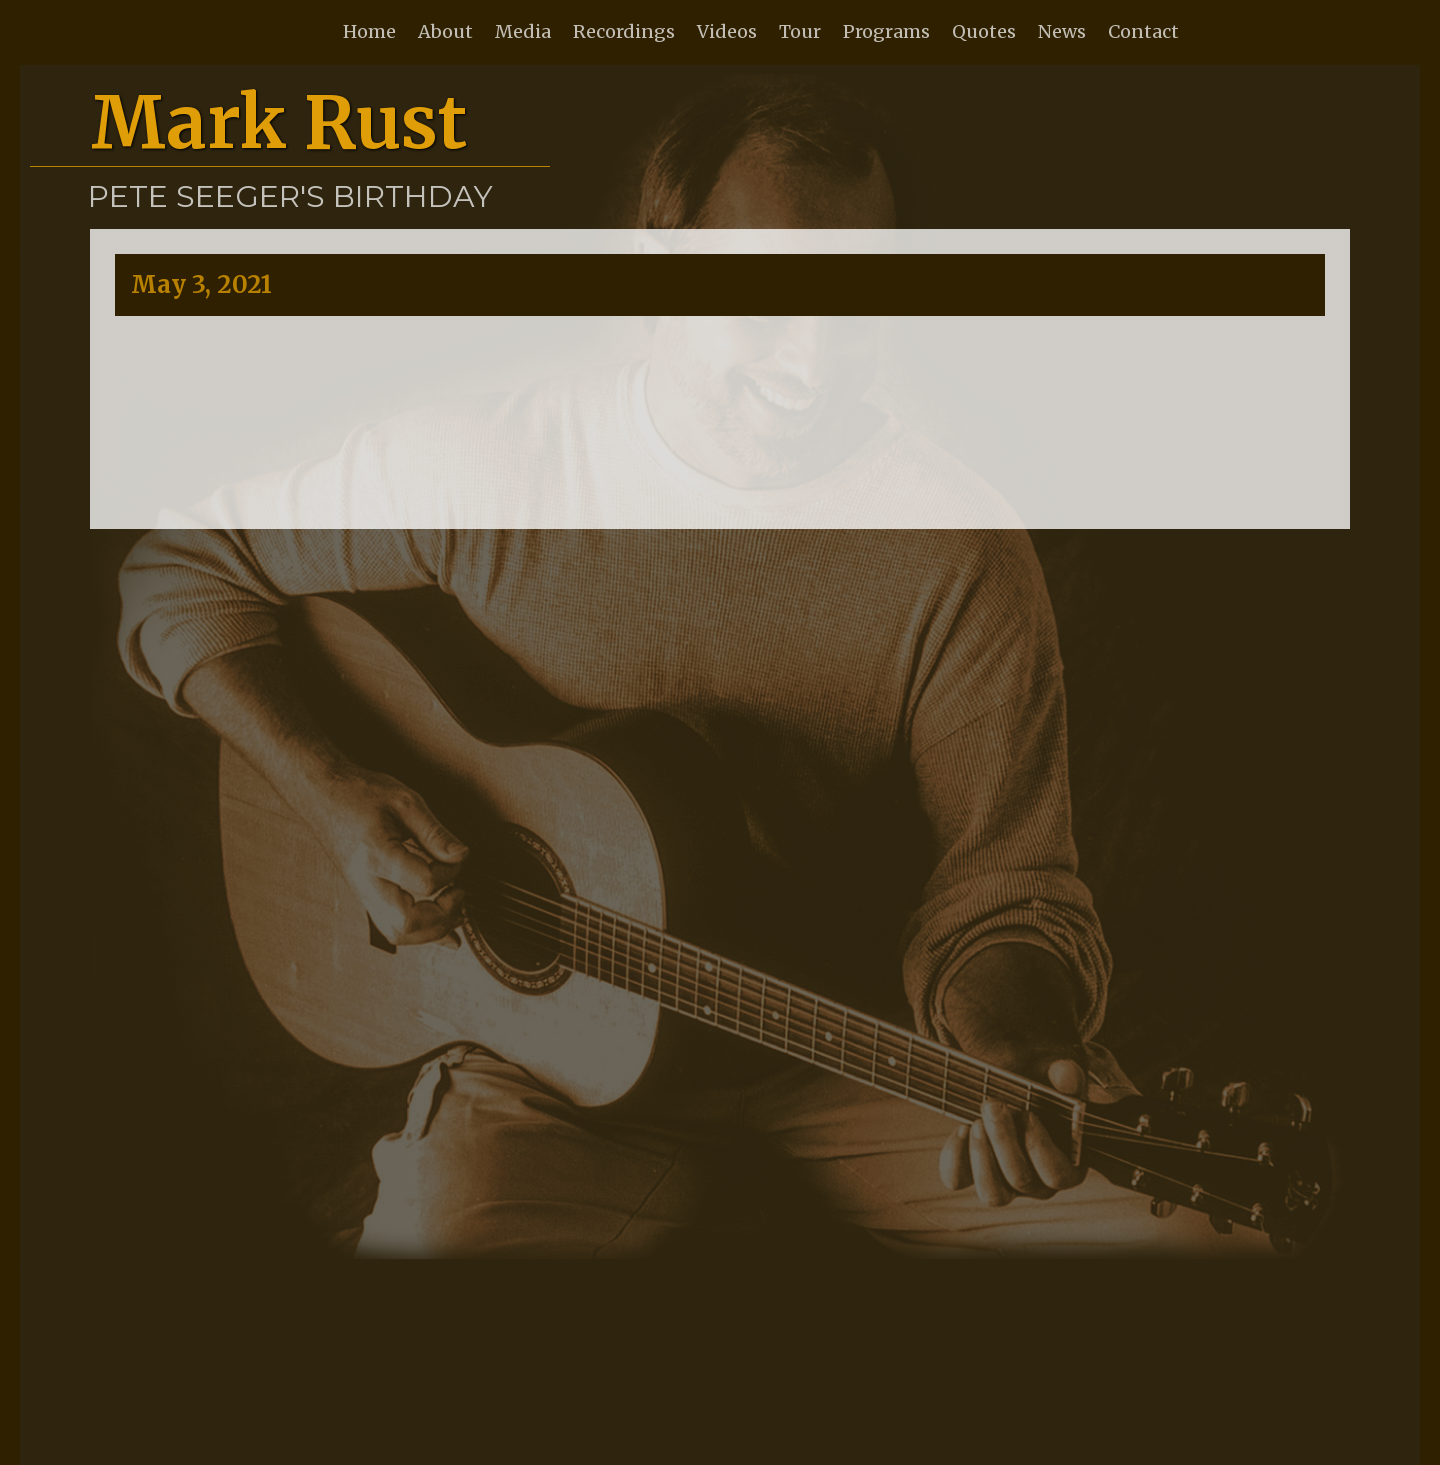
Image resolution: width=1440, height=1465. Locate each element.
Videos (727, 31)
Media (523, 31)
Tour (800, 31)
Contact (1143, 31)
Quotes (984, 31)
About (445, 31)
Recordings (624, 31)
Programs (886, 31)
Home (369, 31)
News (1062, 31)
